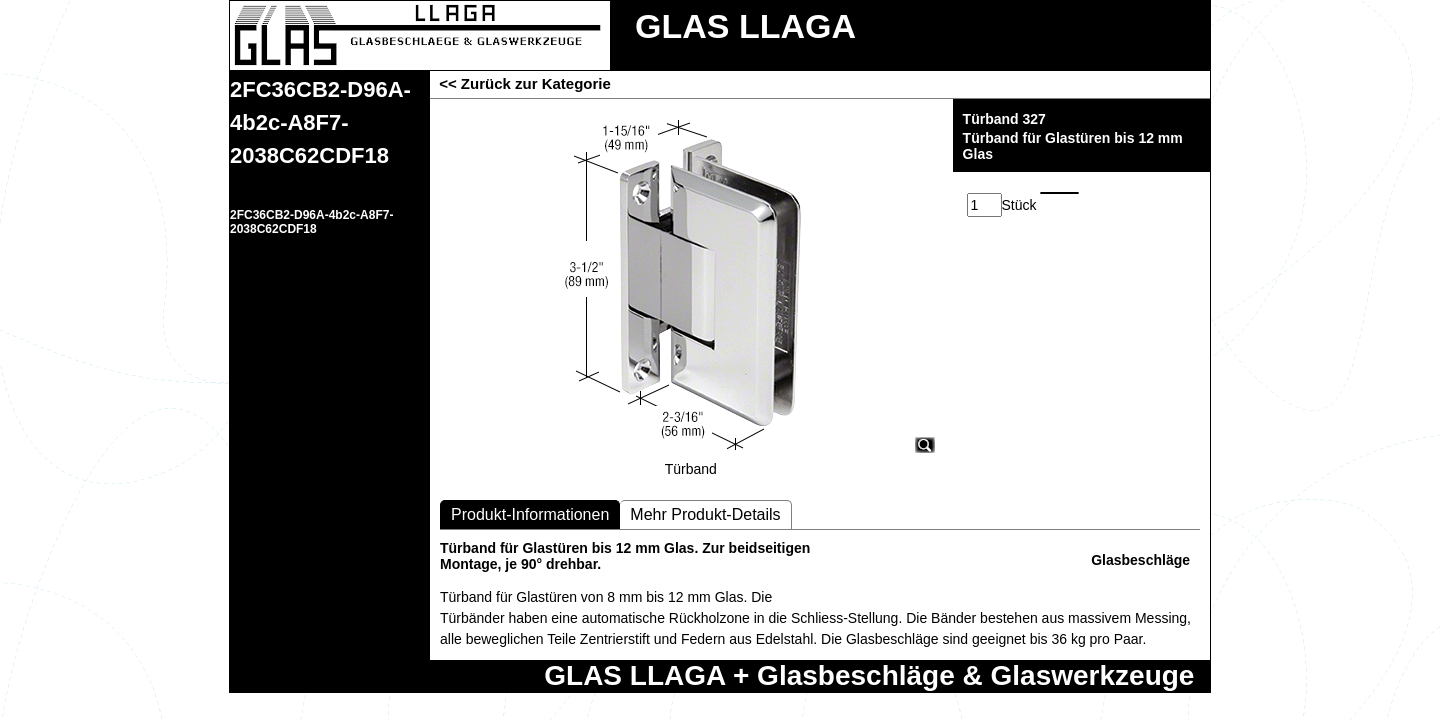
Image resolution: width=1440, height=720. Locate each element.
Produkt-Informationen (530, 514)
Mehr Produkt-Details (705, 514)
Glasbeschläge (1140, 560)
